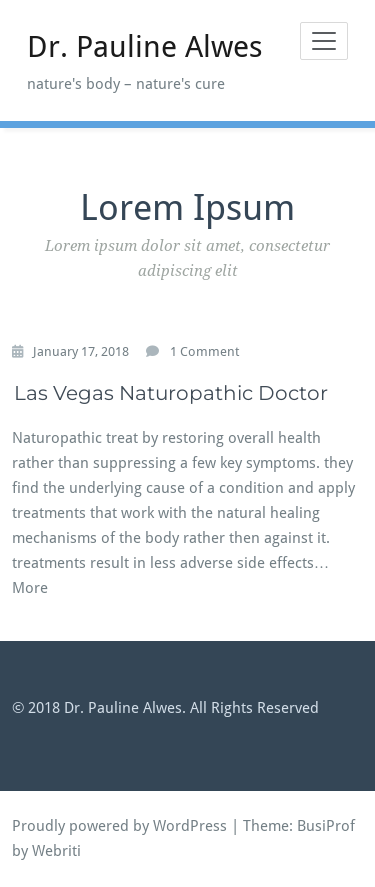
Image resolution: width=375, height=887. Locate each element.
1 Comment (204, 352)
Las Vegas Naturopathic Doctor (171, 393)
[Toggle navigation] (324, 41)
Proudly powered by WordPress (119, 826)
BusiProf (326, 826)
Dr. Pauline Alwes (145, 46)
